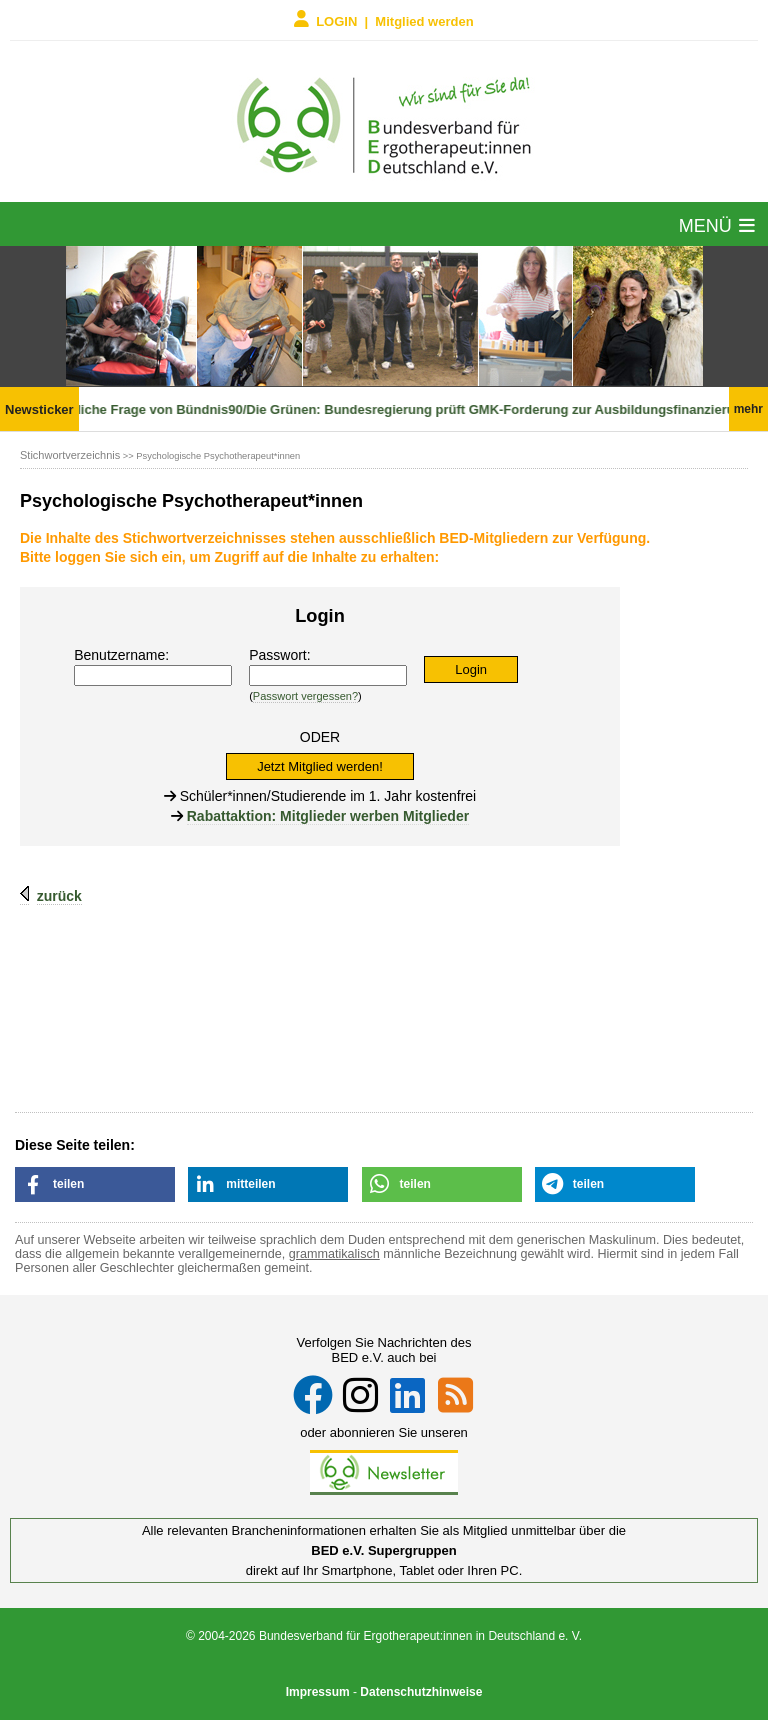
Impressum (318, 1692)
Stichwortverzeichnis (70, 455)
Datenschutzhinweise (421, 1692)
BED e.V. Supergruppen (383, 1550)
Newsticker (39, 409)
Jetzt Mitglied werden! (320, 766)
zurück (59, 896)
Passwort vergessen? (305, 696)
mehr (748, 409)
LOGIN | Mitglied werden (383, 19)
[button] (95, 1184)
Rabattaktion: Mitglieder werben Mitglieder (328, 816)
